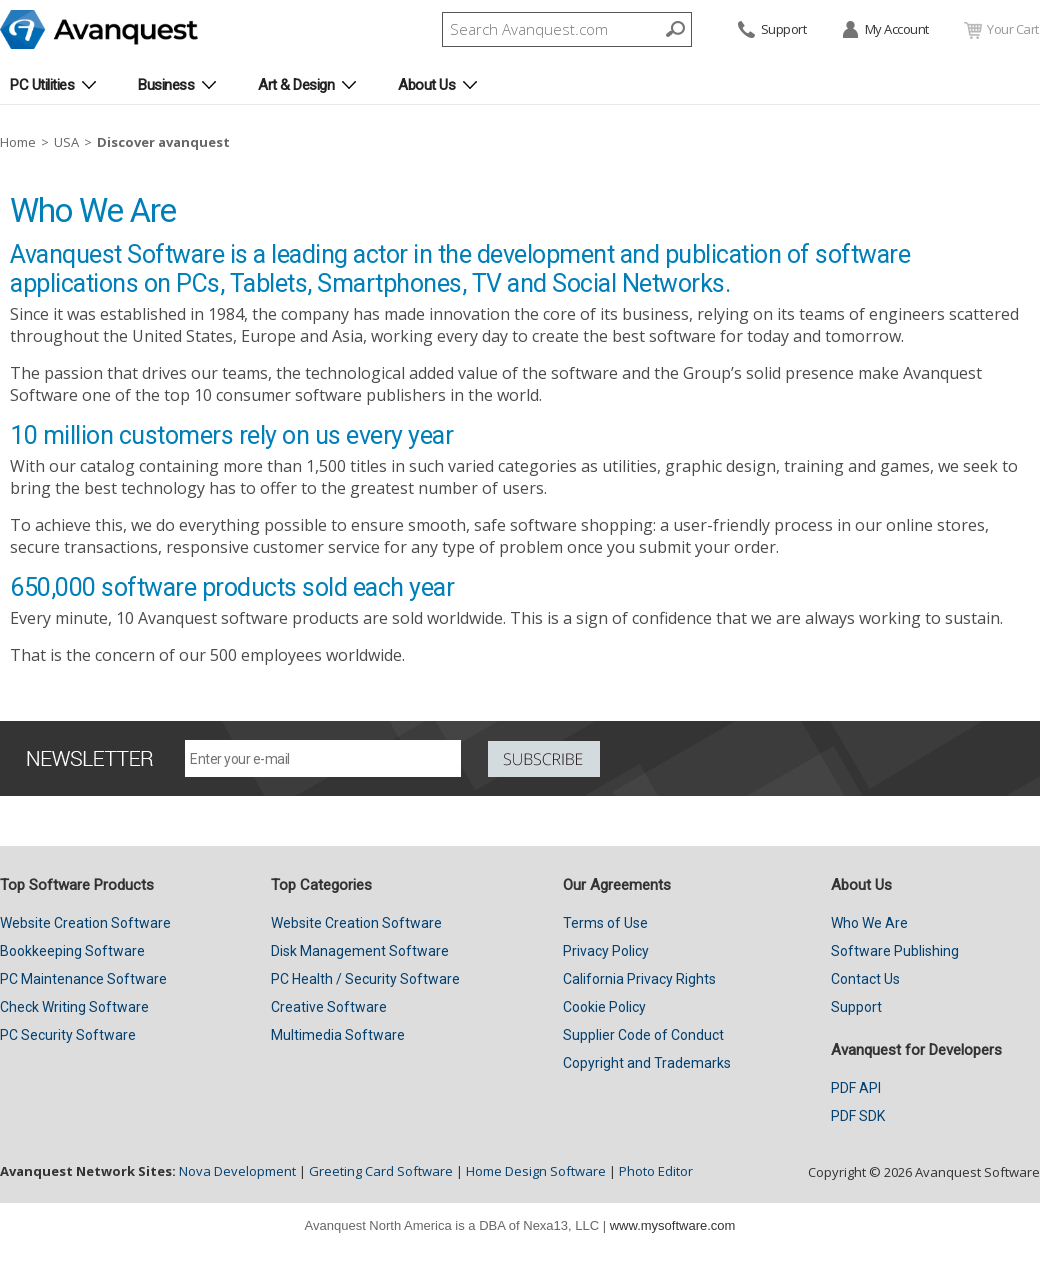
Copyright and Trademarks (647, 1063)
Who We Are (869, 923)
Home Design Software (536, 1171)
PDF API (856, 1088)
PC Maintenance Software (83, 979)
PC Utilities (42, 85)
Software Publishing (895, 951)
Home (18, 142)
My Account (884, 30)
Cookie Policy (604, 1007)
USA (66, 142)
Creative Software (329, 1007)
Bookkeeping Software (72, 951)
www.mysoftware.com (673, 1225)
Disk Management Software (360, 951)
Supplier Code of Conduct (643, 1035)
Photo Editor (656, 1171)
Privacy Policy (606, 951)
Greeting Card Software (381, 1171)
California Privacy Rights (639, 979)
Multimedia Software (338, 1035)
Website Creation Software (85, 923)
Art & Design (296, 85)
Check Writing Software (74, 1007)
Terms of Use (605, 923)
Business (166, 85)
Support (771, 30)
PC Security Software (68, 1035)
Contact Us (865, 979)
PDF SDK (858, 1116)
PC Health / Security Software (365, 979)
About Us (426, 85)
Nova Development (237, 1171)
